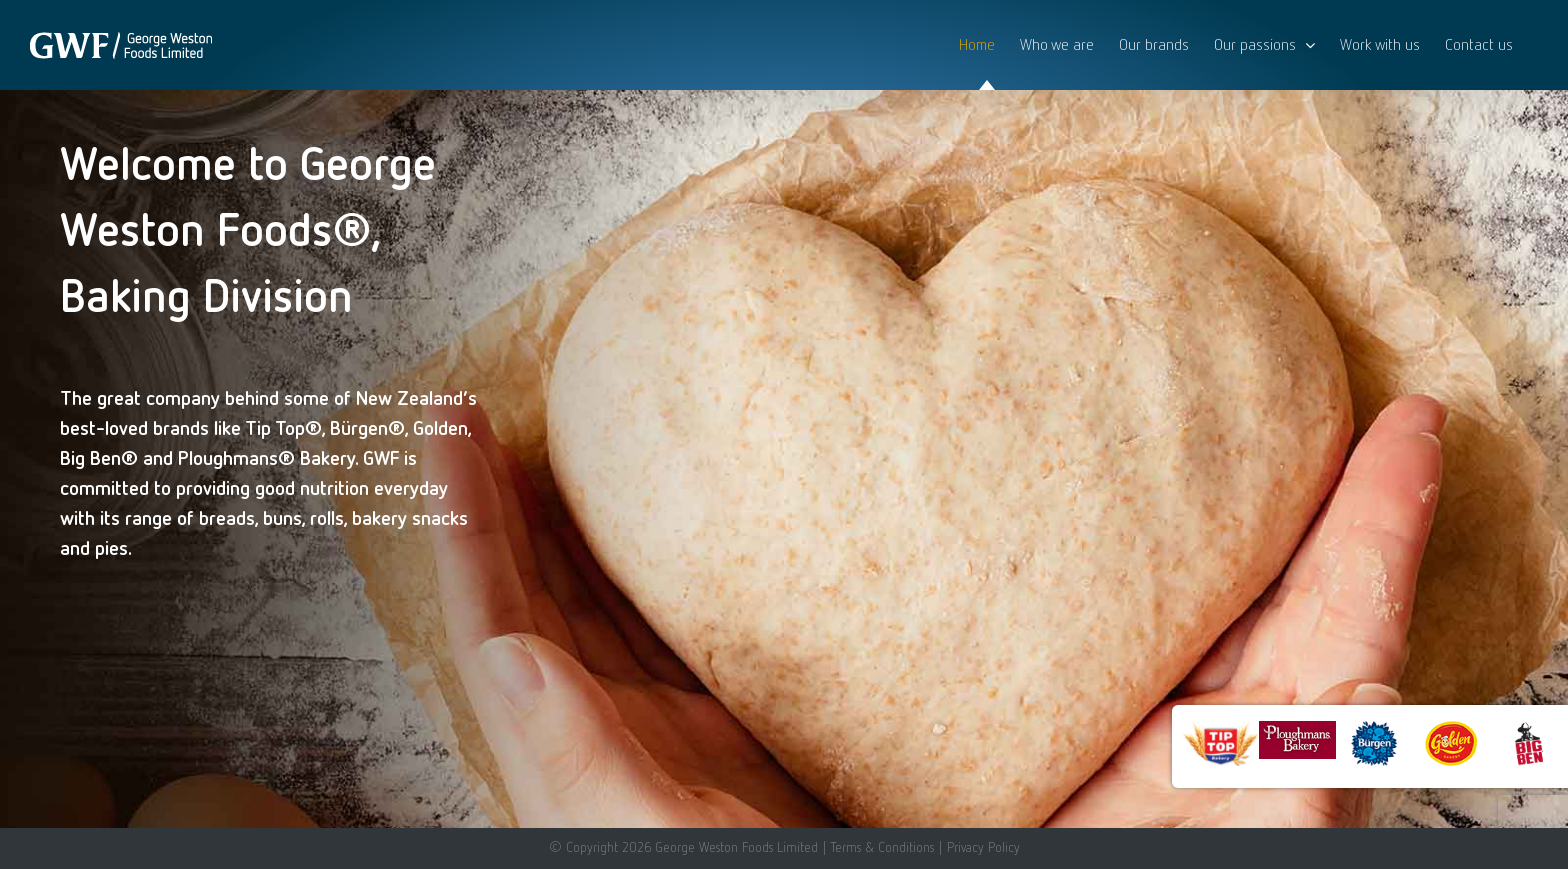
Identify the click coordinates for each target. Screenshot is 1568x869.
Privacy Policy (983, 847)
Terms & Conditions (882, 847)
